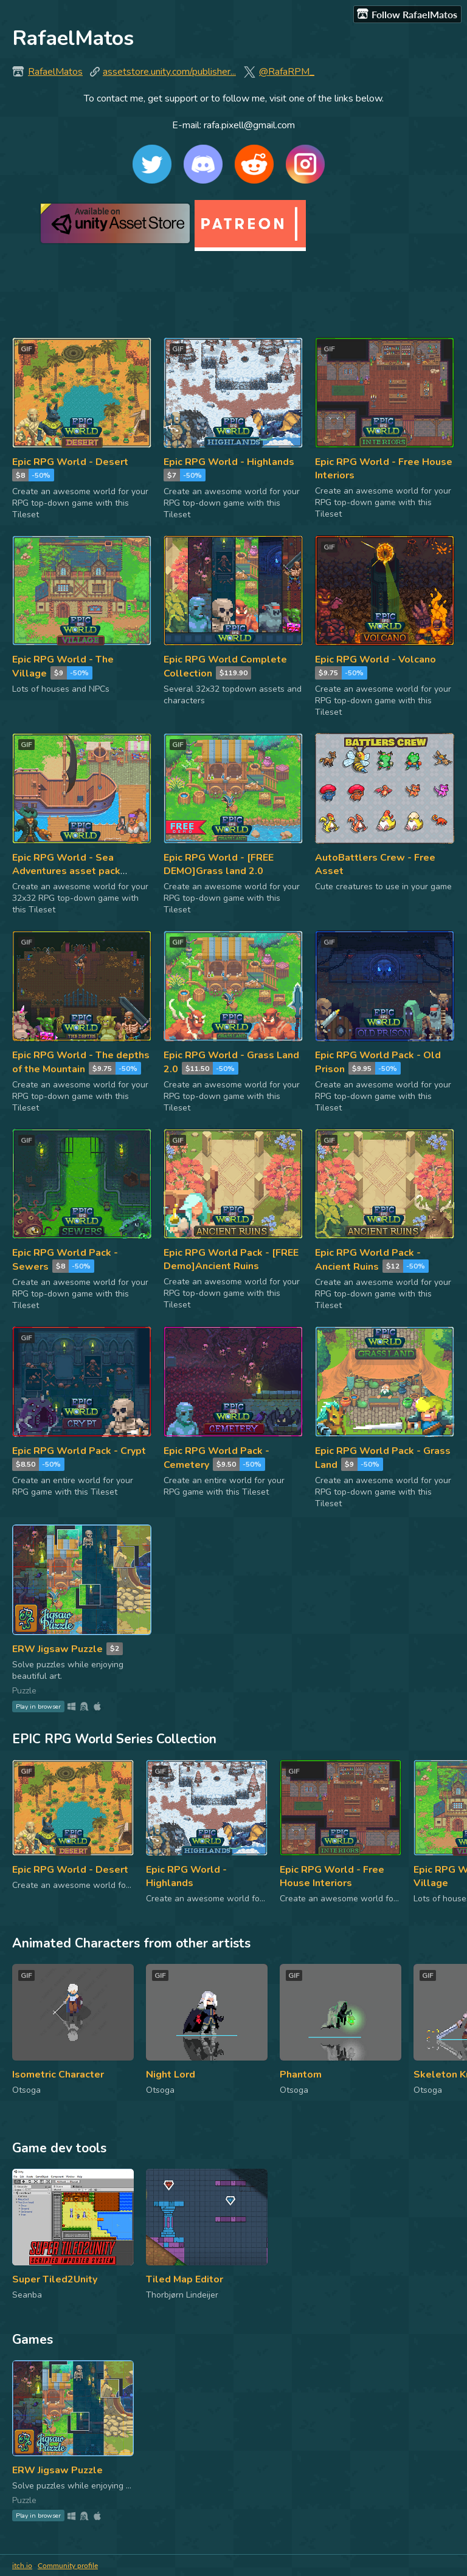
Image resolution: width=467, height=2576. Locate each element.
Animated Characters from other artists (131, 1943)
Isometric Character (58, 2074)
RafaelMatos (55, 71)
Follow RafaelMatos (407, 14)
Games (32, 2339)
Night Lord (170, 2074)
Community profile (68, 2565)
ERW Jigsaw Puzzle (57, 1649)
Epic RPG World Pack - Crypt (79, 1451)
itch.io (22, 2565)
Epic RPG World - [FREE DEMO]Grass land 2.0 (219, 864)
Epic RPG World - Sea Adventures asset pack (66, 864)
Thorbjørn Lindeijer (182, 2295)
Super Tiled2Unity (54, 2279)
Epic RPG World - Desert (70, 462)
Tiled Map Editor (184, 2279)
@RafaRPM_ (286, 71)
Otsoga (26, 2090)
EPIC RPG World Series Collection (114, 1739)
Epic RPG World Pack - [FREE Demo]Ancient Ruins (231, 1259)
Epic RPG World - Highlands (229, 462)
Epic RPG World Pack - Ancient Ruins (368, 1259)
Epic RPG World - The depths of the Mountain (81, 1062)
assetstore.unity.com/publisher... (169, 71)
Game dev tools (59, 2148)
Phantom (301, 2074)
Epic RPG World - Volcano (375, 659)
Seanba (27, 2295)
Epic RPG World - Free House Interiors (332, 1876)
